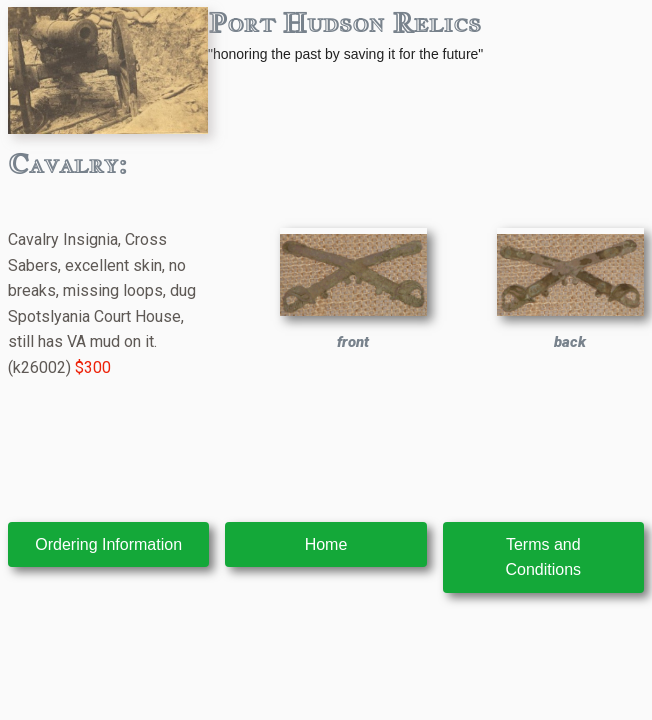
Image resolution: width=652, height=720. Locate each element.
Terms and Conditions (544, 557)
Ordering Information (108, 544)
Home (326, 544)
